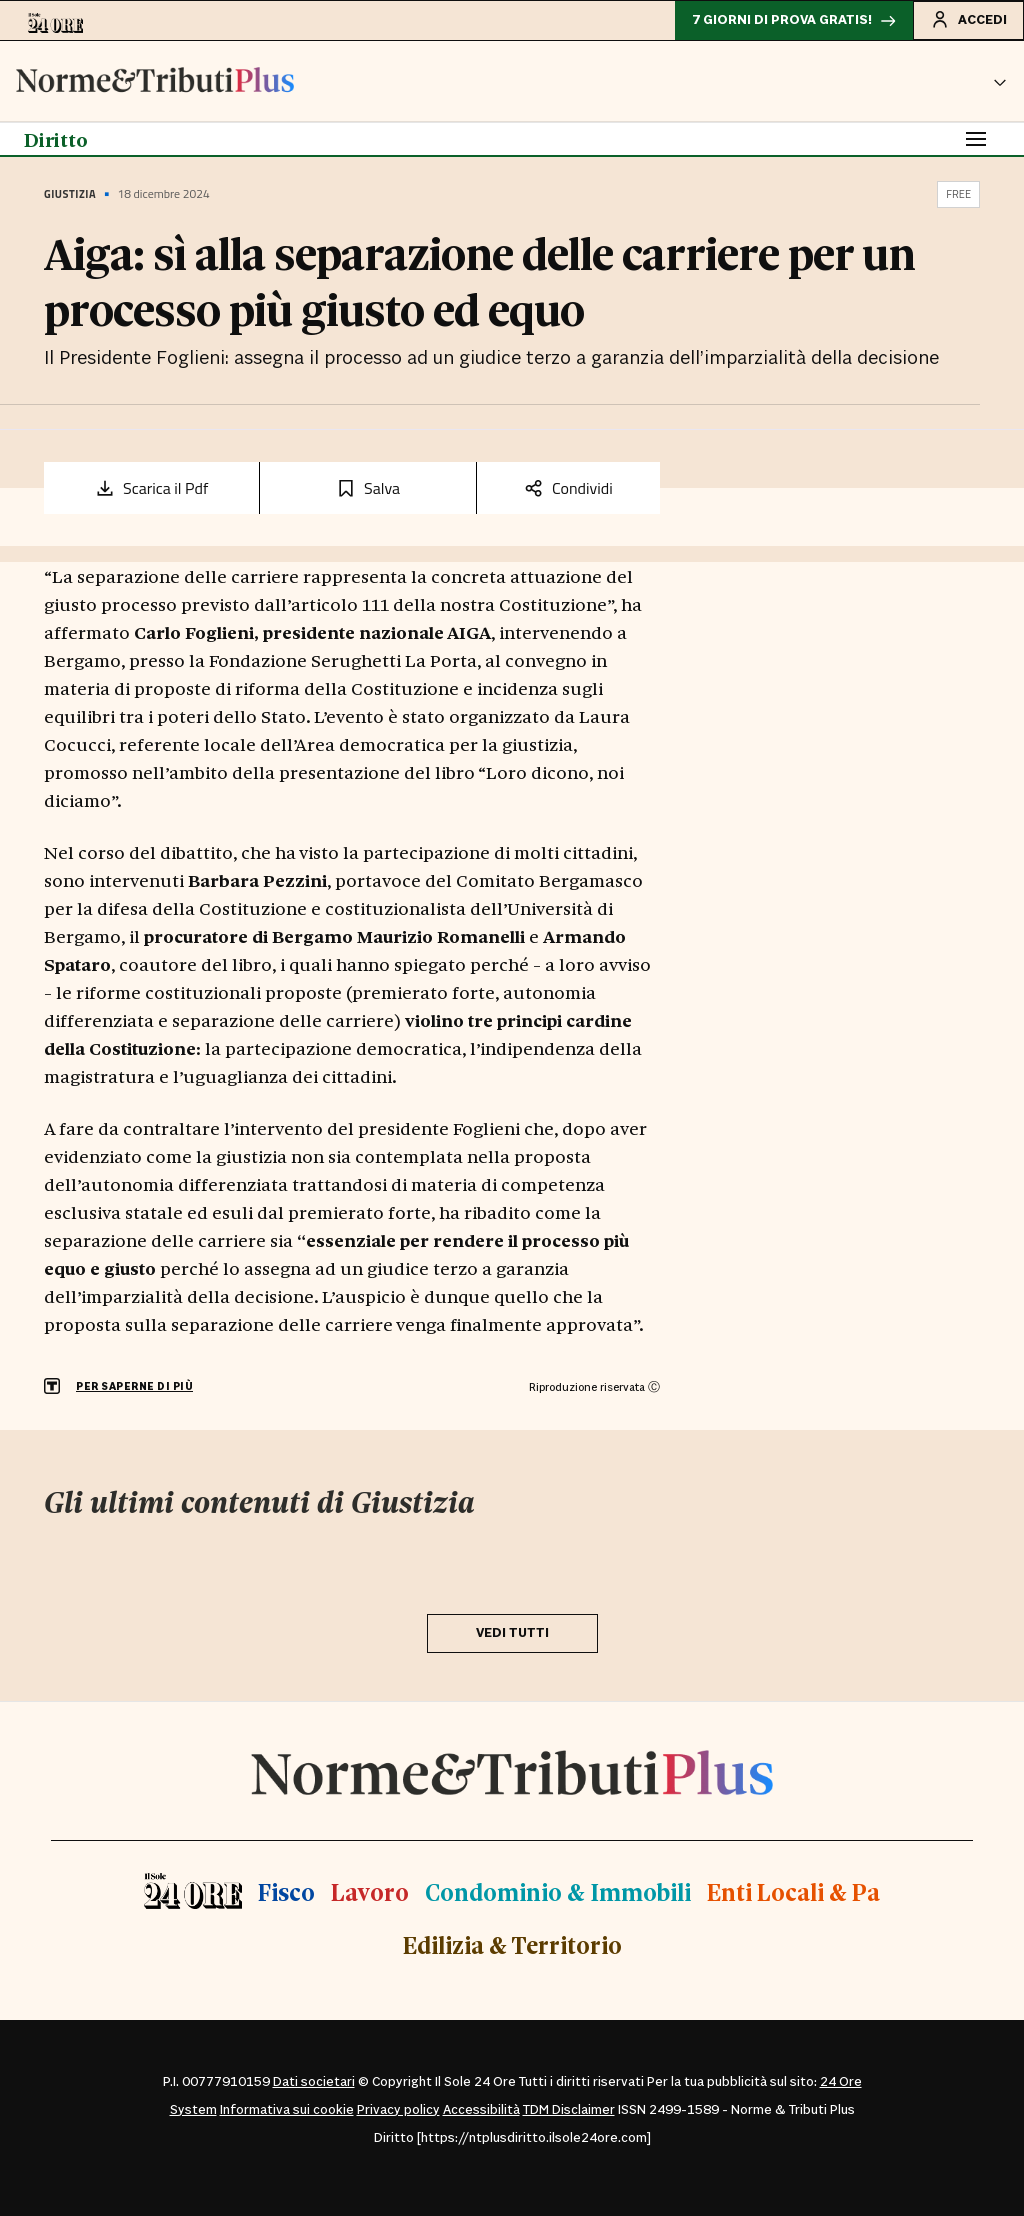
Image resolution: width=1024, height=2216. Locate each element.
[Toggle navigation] (976, 139)
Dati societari (314, 2082)
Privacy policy (398, 2110)
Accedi (968, 19)
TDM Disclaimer (569, 2110)
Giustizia (70, 194)
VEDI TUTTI (512, 1633)
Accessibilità (481, 2110)
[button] (1000, 81)
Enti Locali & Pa (793, 1891)
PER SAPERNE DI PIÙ (134, 1386)
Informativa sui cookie (287, 2110)
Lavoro (370, 1891)
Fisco (286, 1891)
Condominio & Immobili (558, 1891)
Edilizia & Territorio (512, 1944)
